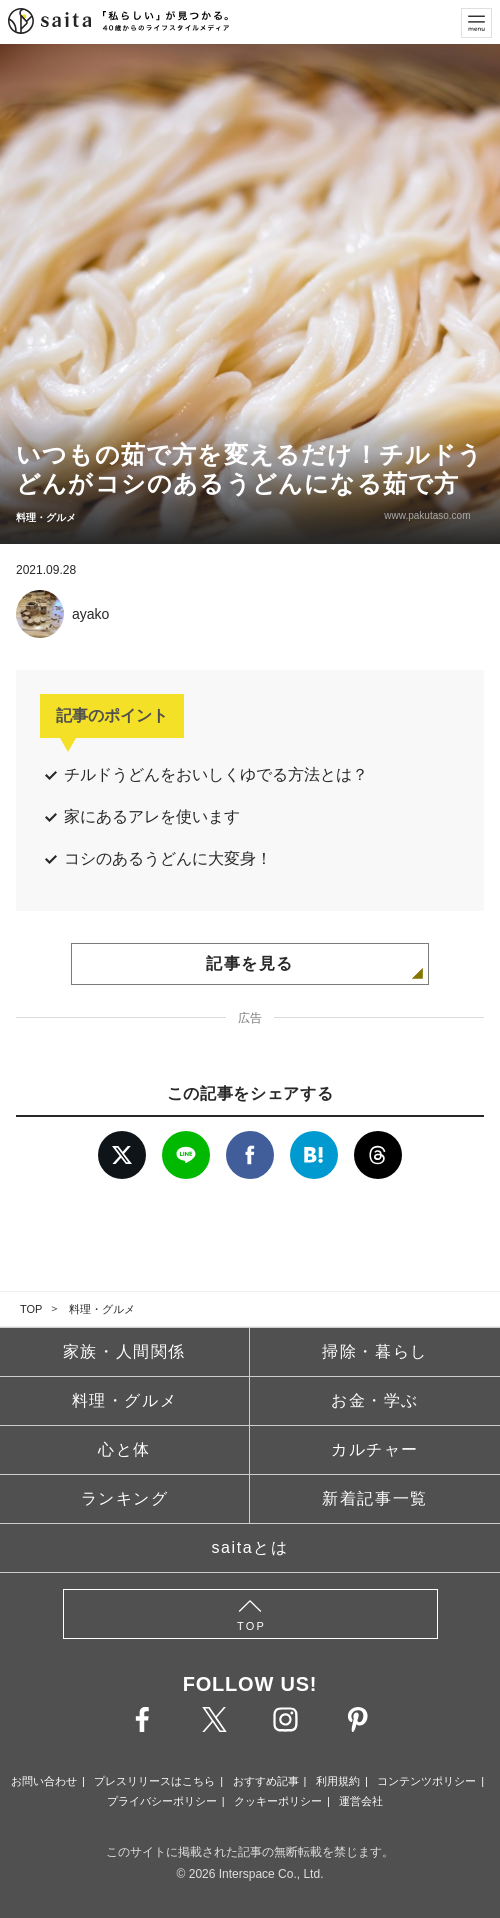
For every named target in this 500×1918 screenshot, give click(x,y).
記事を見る (250, 963)
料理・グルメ (102, 1309)
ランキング (125, 1498)
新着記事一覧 (375, 1498)
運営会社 (361, 1801)
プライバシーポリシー (162, 1801)
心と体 (124, 1449)
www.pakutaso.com (425, 515)
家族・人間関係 (124, 1351)
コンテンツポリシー (426, 1781)
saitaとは (250, 1547)
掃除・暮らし (375, 1351)
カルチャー (375, 1449)
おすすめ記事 (266, 1781)
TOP (31, 1309)
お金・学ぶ (375, 1400)
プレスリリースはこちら (154, 1781)
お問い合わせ (44, 1781)
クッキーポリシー (278, 1801)
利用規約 (338, 1781)
